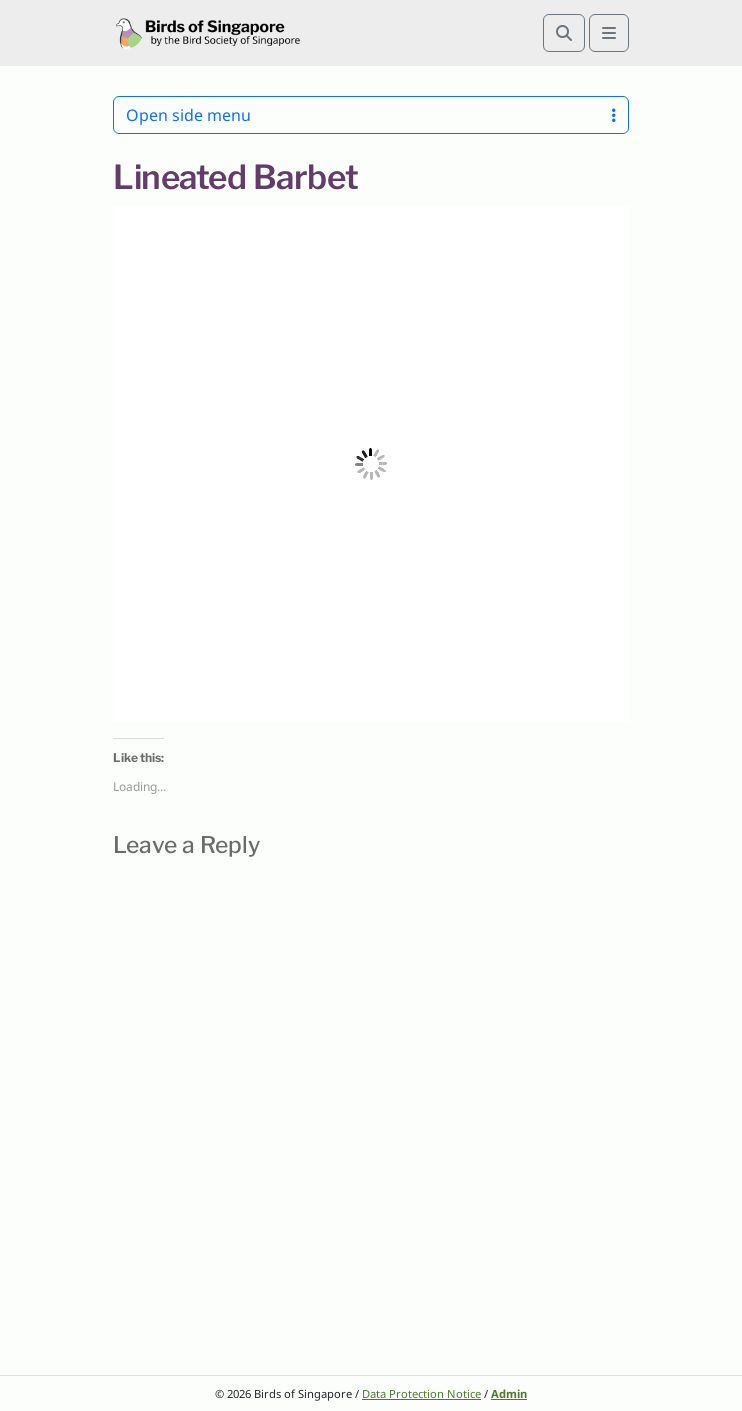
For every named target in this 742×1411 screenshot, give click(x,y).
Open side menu (371, 115)
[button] (371, 464)
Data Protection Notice (421, 1393)
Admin (509, 1393)
